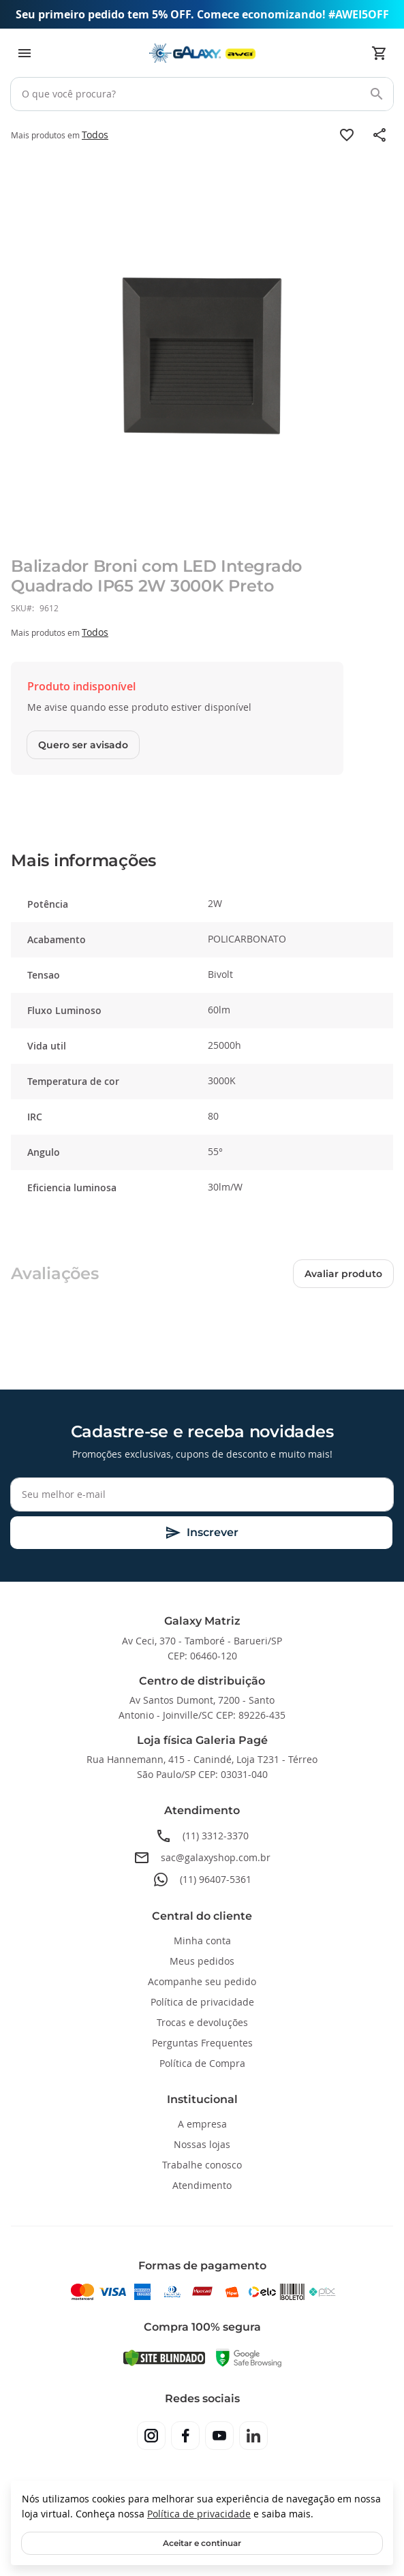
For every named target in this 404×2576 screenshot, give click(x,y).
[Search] (376, 94)
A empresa (202, 2123)
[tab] (202, 861)
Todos (95, 134)
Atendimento (202, 2185)
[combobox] (202, 94)
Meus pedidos (202, 1960)
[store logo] (202, 53)
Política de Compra (202, 2063)
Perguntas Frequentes (202, 2042)
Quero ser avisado (83, 745)
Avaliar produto (343, 1274)
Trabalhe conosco (202, 2164)
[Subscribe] (201, 1532)
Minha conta (202, 1940)
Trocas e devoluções (202, 2022)
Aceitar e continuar (202, 2543)
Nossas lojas (202, 2144)
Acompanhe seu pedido (202, 1981)
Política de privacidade (199, 2513)
